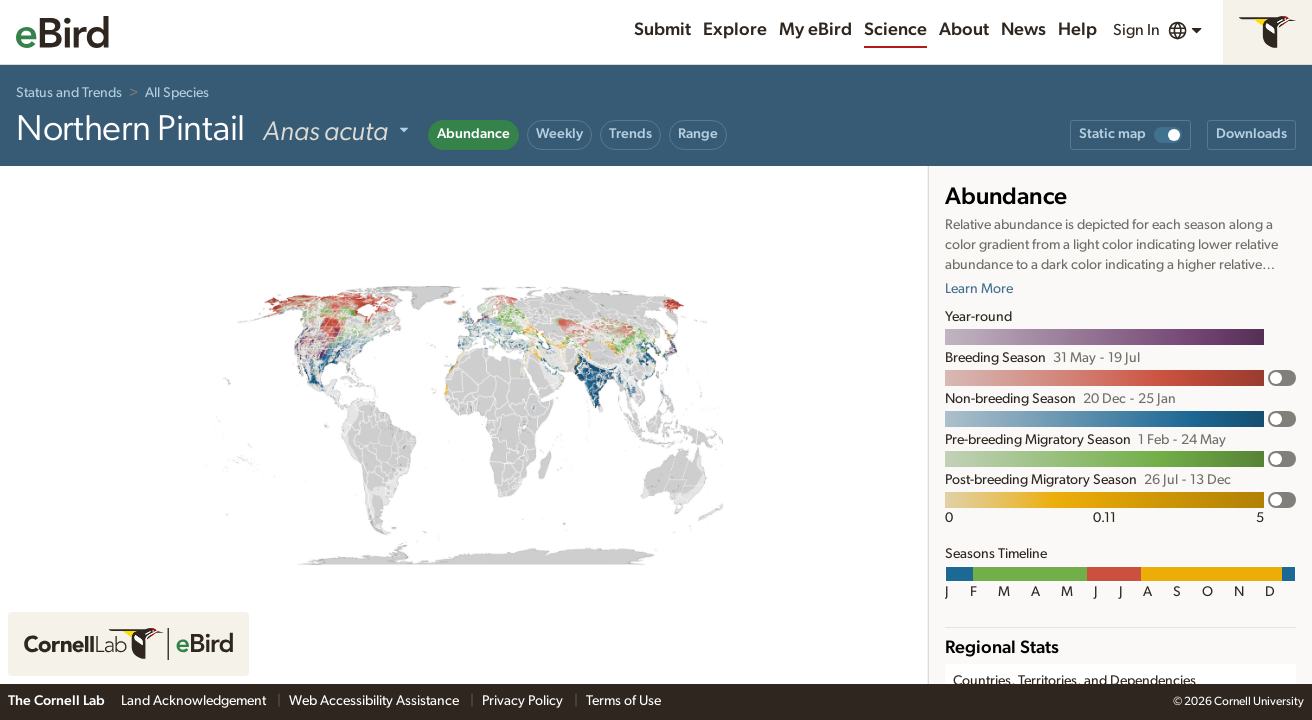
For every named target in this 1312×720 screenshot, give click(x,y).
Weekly (559, 134)
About (964, 30)
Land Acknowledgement (195, 701)
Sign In (1136, 30)
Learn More (979, 289)
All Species (177, 93)
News (1023, 30)
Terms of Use (623, 701)
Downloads (1251, 134)
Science (895, 30)
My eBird (815, 30)
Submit (662, 30)
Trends (630, 134)
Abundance (473, 134)
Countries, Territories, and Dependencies (1074, 681)
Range (698, 134)
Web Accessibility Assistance (375, 701)
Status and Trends (69, 93)
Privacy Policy (524, 701)
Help (1077, 30)
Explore (735, 30)
